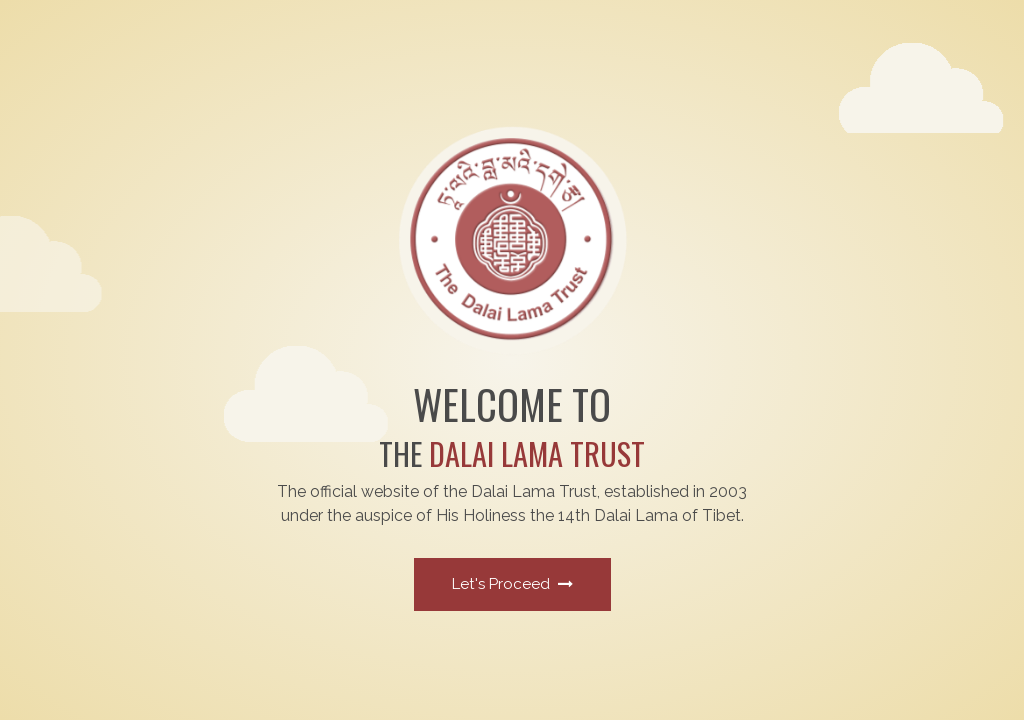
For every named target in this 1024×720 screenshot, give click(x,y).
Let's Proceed (512, 584)
